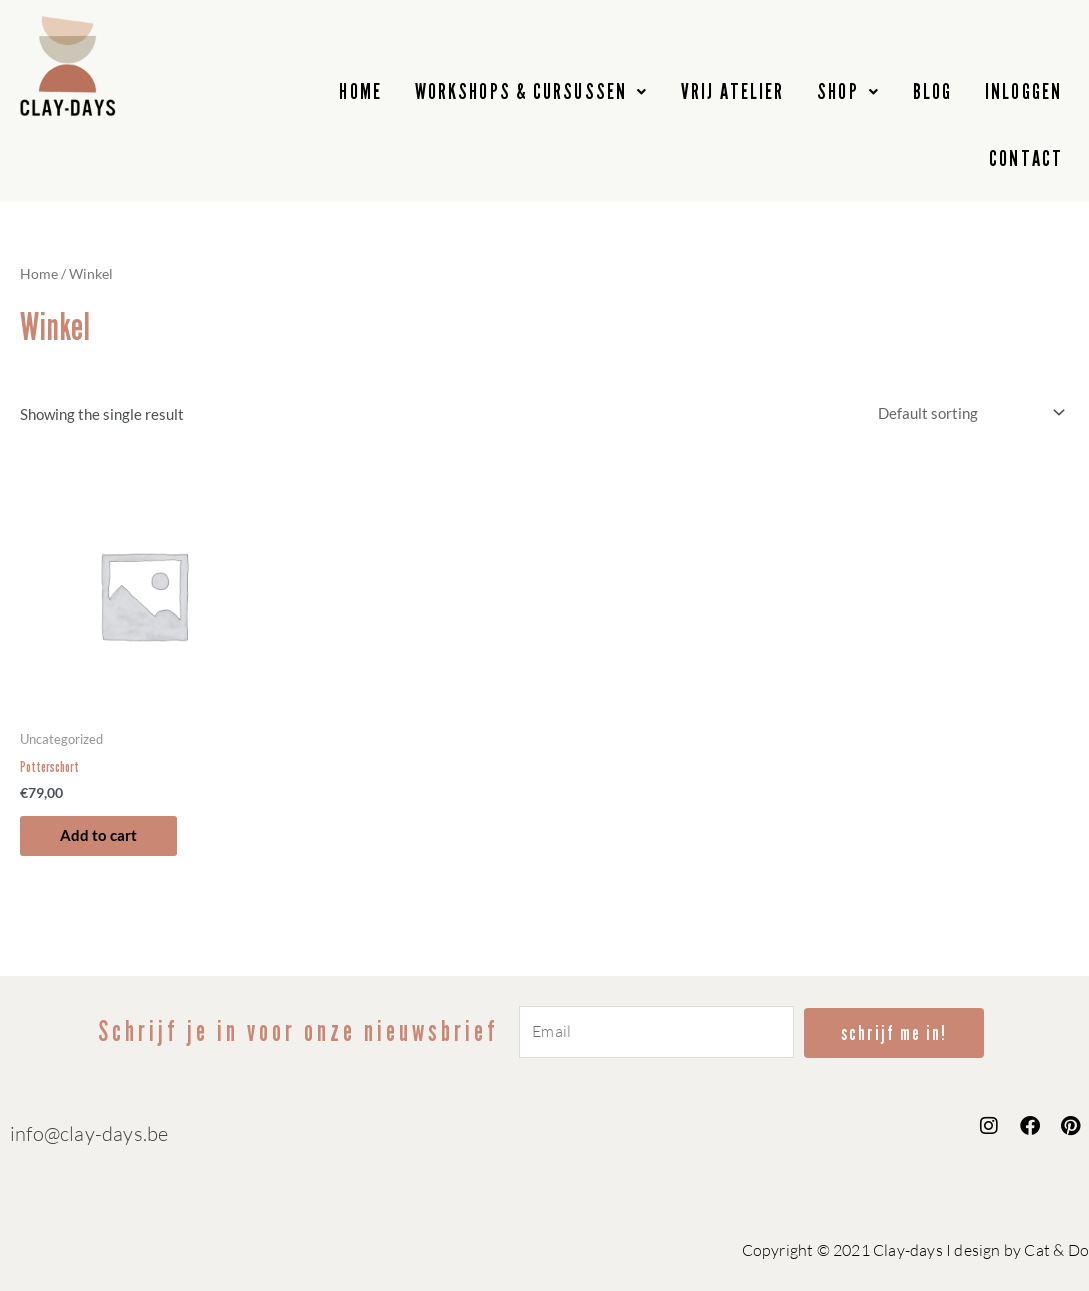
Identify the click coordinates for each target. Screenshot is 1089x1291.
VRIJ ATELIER (732, 91)
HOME (360, 91)
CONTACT (1026, 158)
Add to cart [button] (98, 835)
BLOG (932, 91)
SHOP (848, 91)
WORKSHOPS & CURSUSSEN (531, 91)
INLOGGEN (1023, 91)
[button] (531, 92)
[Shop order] (967, 413)
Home (39, 273)
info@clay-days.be (89, 1133)
